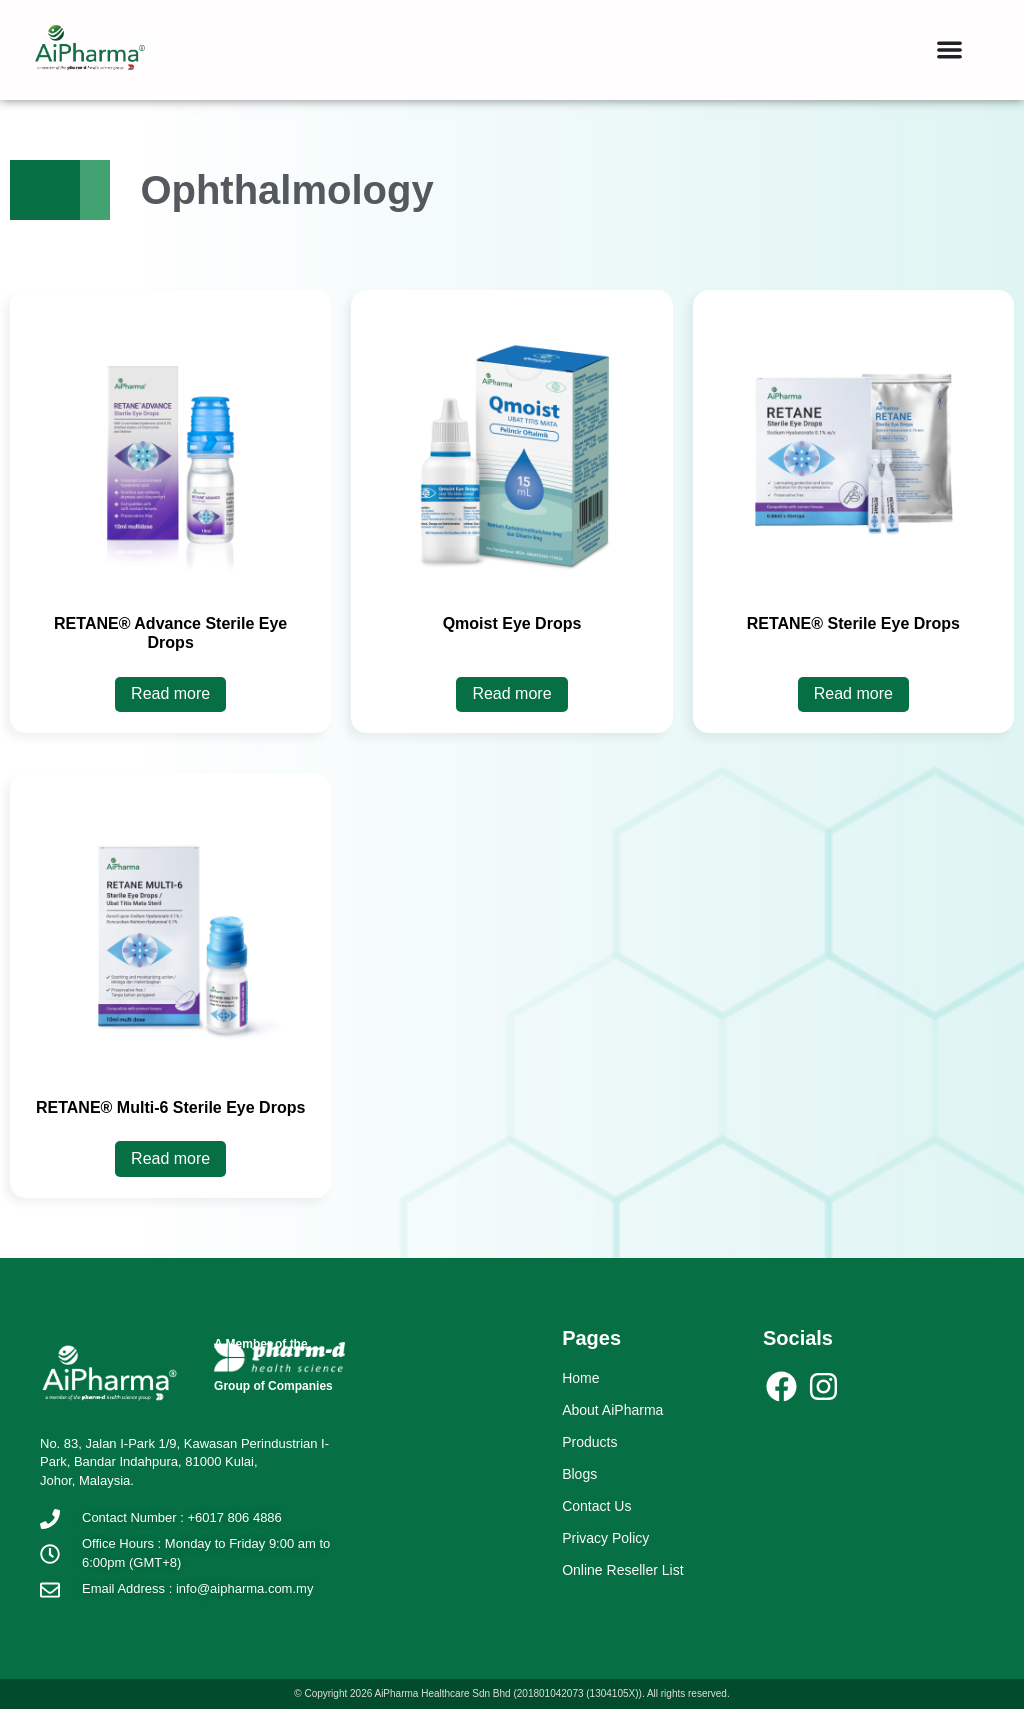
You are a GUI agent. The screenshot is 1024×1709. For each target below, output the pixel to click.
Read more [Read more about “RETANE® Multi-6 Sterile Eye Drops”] (170, 1158)
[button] (949, 49)
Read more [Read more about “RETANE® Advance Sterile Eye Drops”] (170, 693)
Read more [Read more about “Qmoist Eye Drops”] (511, 693)
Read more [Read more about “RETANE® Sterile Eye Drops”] (853, 693)
